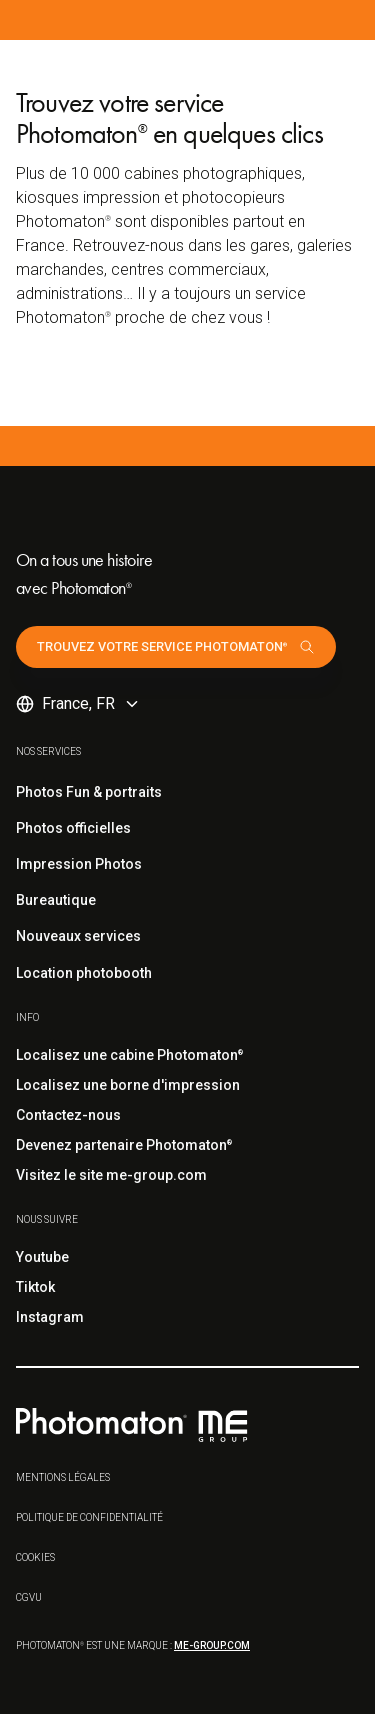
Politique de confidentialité (89, 1517)
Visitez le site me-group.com (111, 1175)
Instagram (50, 1317)
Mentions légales (63, 1477)
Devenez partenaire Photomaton (124, 1145)
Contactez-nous (68, 1115)
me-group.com (212, 1645)
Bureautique (56, 900)
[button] (78, 704)
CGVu (29, 1597)
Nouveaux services (78, 936)
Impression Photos (79, 864)
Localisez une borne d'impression (128, 1085)
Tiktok (35, 1287)
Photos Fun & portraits (89, 792)
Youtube (42, 1257)
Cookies (35, 1557)
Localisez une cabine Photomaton (129, 1055)
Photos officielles (73, 828)
